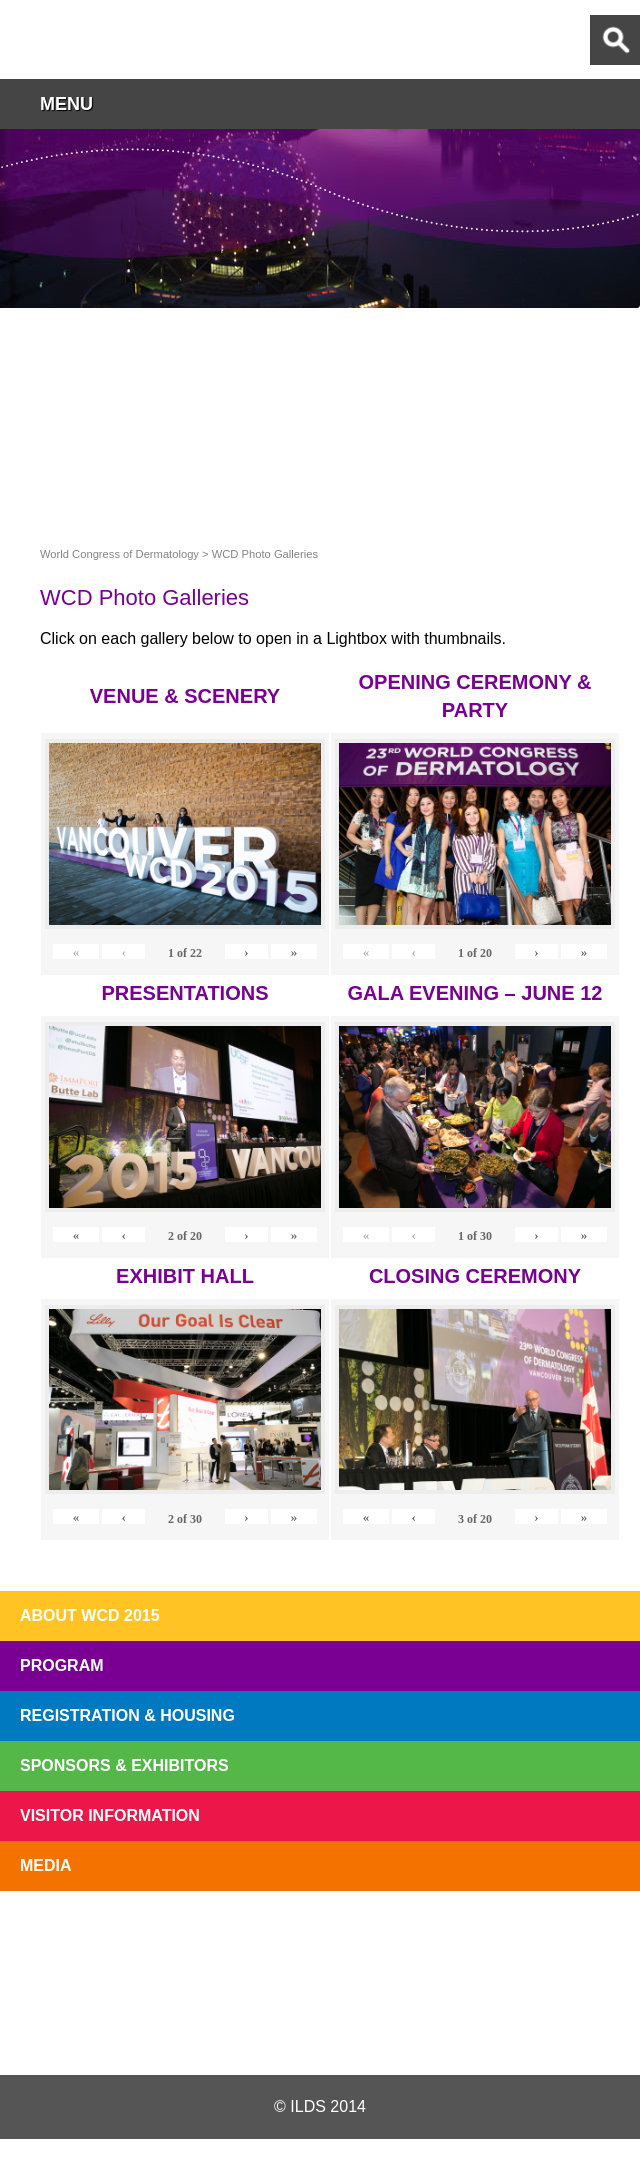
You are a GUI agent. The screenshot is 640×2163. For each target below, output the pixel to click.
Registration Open (68, 1937)
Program (62, 1665)
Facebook (319, 2027)
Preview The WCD (446, 1937)
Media (46, 1865)
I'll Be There (320, 1937)
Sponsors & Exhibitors (124, 1765)
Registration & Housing (127, 1715)
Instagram (424, 2027)
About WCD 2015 (90, 1615)
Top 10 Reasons (194, 1937)
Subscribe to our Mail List (572, 1937)
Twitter (213, 2027)
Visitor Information (110, 1815)
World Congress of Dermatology (120, 39)
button (615, 103)
